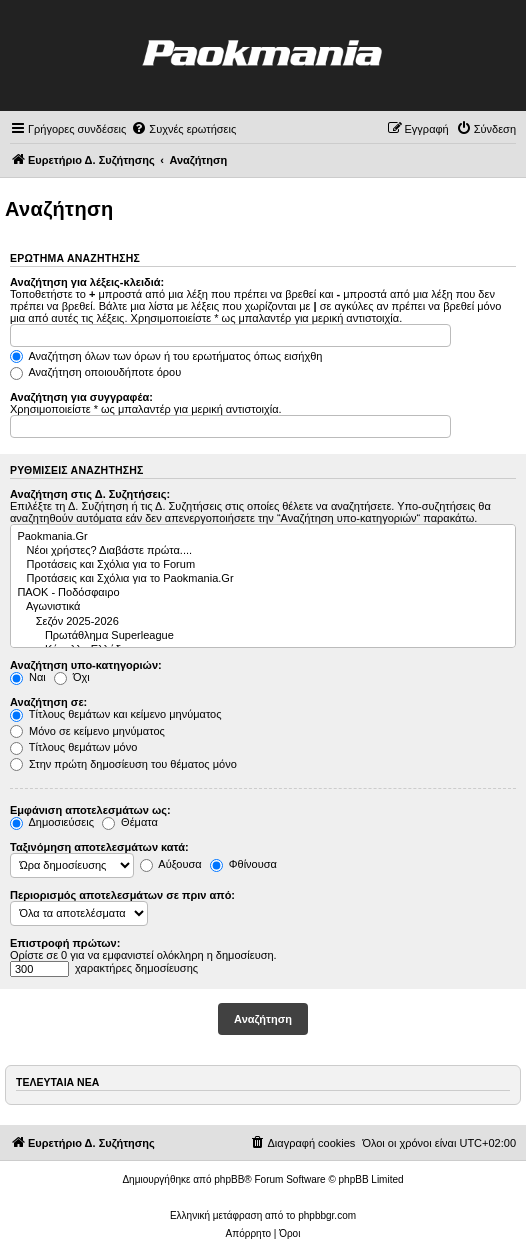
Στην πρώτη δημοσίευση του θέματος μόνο (123, 764)
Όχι (72, 677)
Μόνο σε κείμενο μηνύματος (87, 731)
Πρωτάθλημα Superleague (262, 636)
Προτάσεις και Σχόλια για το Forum (262, 565)
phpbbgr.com (327, 1215)
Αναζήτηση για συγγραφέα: (81, 397)
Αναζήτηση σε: (48, 702)
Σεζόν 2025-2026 (262, 622)
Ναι (28, 677)
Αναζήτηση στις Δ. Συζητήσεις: (90, 494)
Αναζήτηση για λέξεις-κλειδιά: (87, 282)
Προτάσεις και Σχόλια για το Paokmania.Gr (262, 579)
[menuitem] (183, 129)
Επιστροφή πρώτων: (65, 943)
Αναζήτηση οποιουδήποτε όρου (95, 372)
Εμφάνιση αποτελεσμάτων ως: (90, 810)
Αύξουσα (171, 864)
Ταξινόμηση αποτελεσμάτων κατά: (99, 847)
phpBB (229, 1179)
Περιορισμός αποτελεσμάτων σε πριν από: (122, 895)
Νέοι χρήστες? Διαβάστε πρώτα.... (262, 551)
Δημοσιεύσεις (52, 822)
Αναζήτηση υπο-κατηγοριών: (86, 665)
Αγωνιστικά (262, 607)
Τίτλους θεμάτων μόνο (73, 747)
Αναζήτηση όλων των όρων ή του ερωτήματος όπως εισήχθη (166, 356)
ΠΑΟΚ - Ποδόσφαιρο (262, 593)
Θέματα (130, 822)
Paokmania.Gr (262, 537)
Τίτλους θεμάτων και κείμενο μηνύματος (116, 714)
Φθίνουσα (243, 864)
